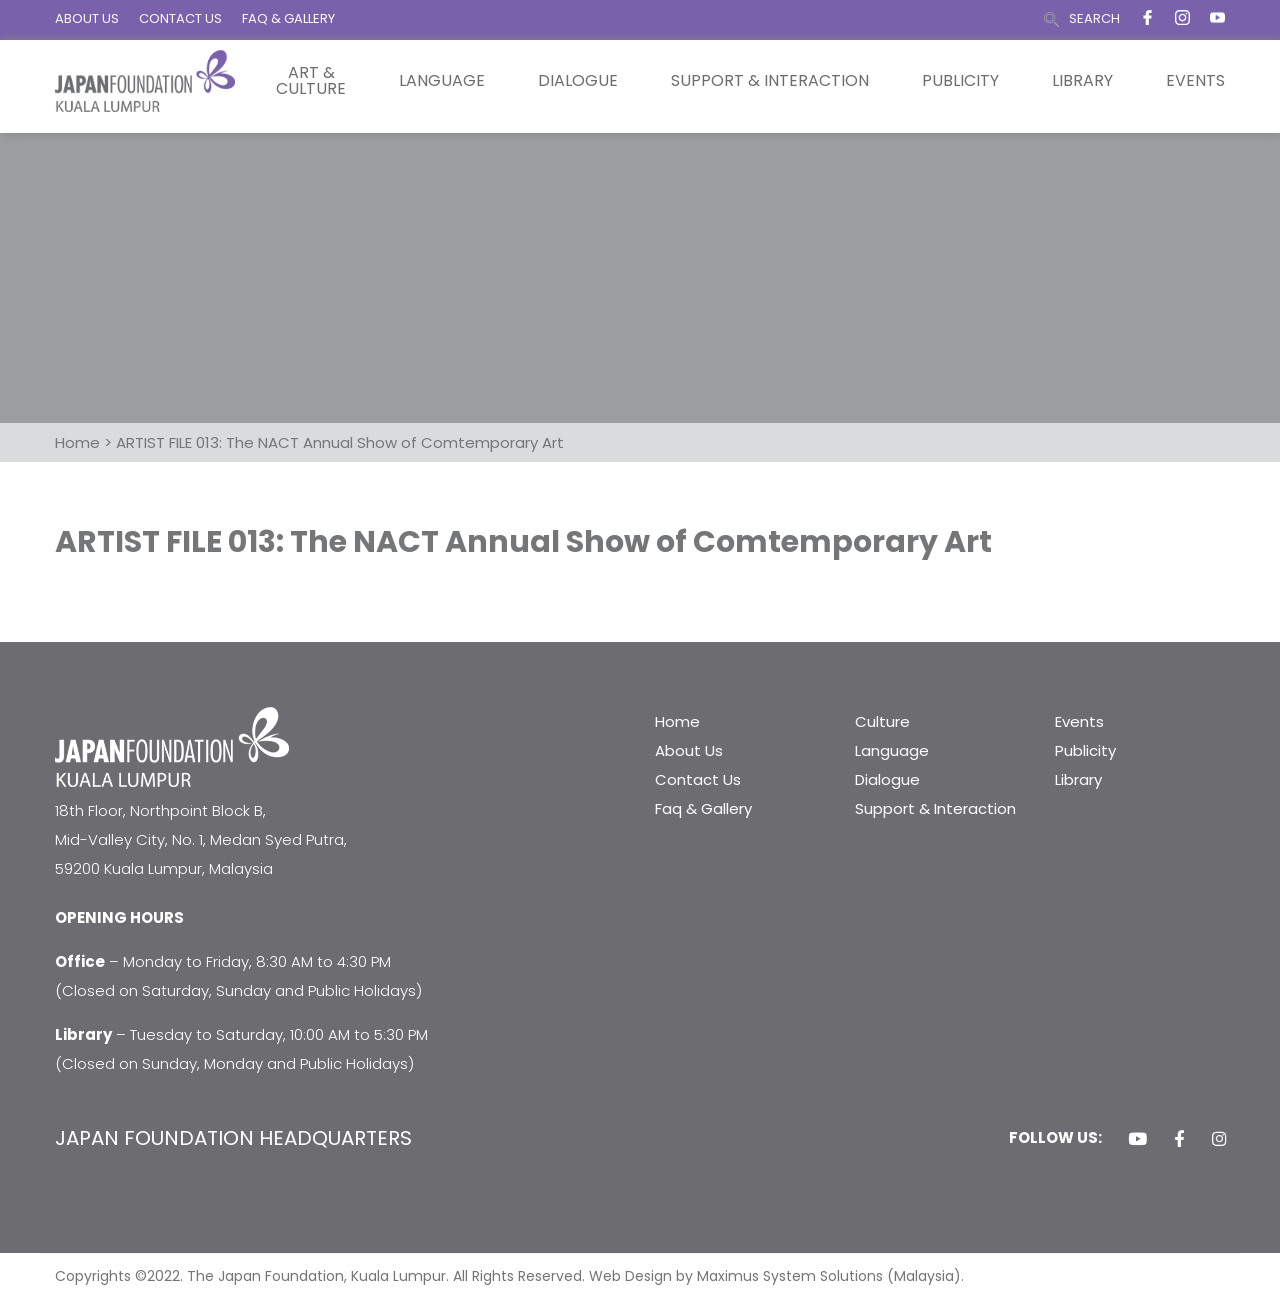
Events (1195, 81)
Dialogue (578, 81)
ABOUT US (87, 18)
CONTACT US (180, 18)
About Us (689, 750)
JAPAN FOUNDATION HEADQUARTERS (233, 1138)
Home (677, 721)
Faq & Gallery (703, 808)
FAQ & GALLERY (288, 18)
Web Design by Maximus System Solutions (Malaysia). (776, 1276)
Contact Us (698, 779)
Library (1082, 81)
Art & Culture (311, 81)
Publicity (960, 81)
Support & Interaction (770, 81)
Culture (882, 721)
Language (442, 81)
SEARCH (1094, 18)
